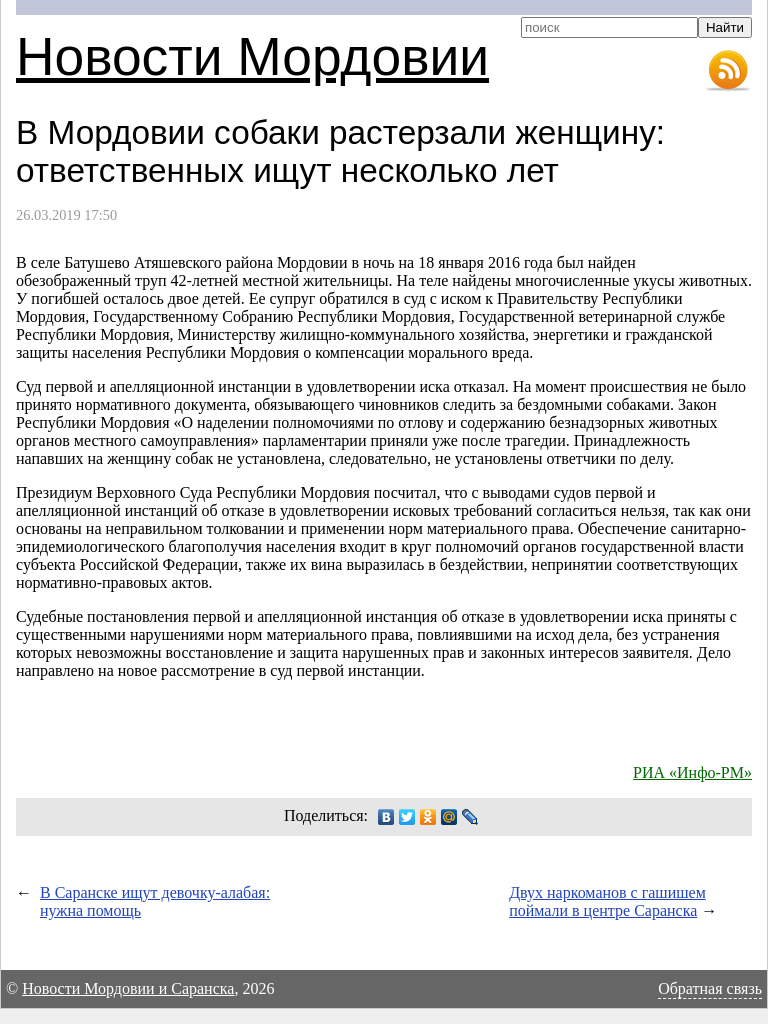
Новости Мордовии (252, 56)
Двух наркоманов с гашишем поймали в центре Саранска (607, 901)
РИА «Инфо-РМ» (692, 772)
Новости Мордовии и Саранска (128, 988)
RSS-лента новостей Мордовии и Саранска (728, 71)
